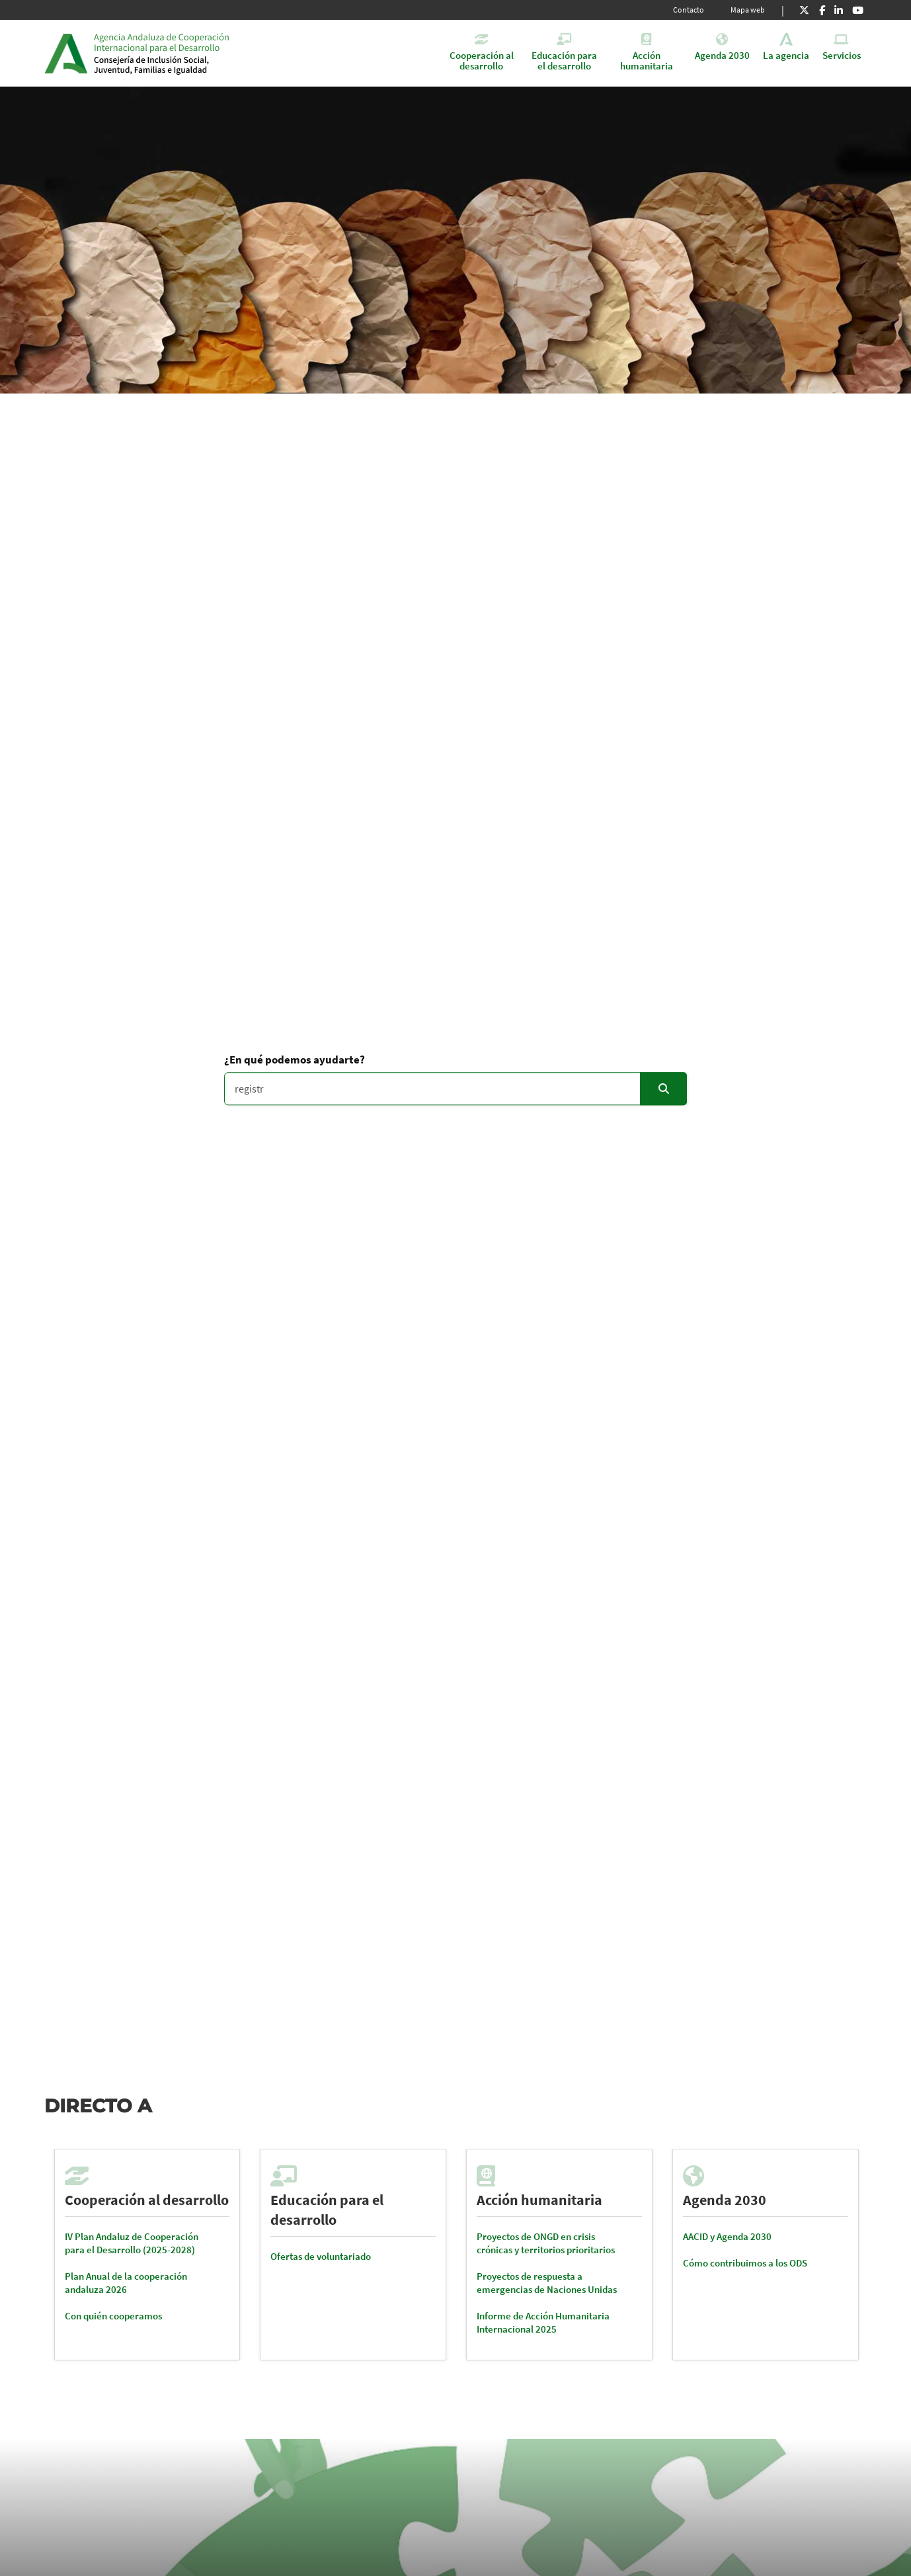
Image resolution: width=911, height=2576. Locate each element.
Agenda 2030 (724, 2199)
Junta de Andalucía (65, 53)
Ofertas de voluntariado (320, 2256)
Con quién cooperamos (113, 2315)
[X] (804, 10)
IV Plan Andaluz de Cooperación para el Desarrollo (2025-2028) (131, 2243)
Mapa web (748, 10)
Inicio (195, 53)
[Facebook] (822, 10)
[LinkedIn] (838, 10)
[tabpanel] (147, 2254)
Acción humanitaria (539, 2199)
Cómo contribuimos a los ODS (745, 2263)
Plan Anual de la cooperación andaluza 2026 (126, 2283)
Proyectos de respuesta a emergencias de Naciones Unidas (547, 2283)
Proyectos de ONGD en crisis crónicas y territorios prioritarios (546, 2243)
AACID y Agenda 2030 (727, 2236)
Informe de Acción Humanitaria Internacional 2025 (543, 2322)
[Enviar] (663, 1088)
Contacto (688, 10)
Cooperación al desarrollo (147, 2199)
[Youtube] (857, 10)
